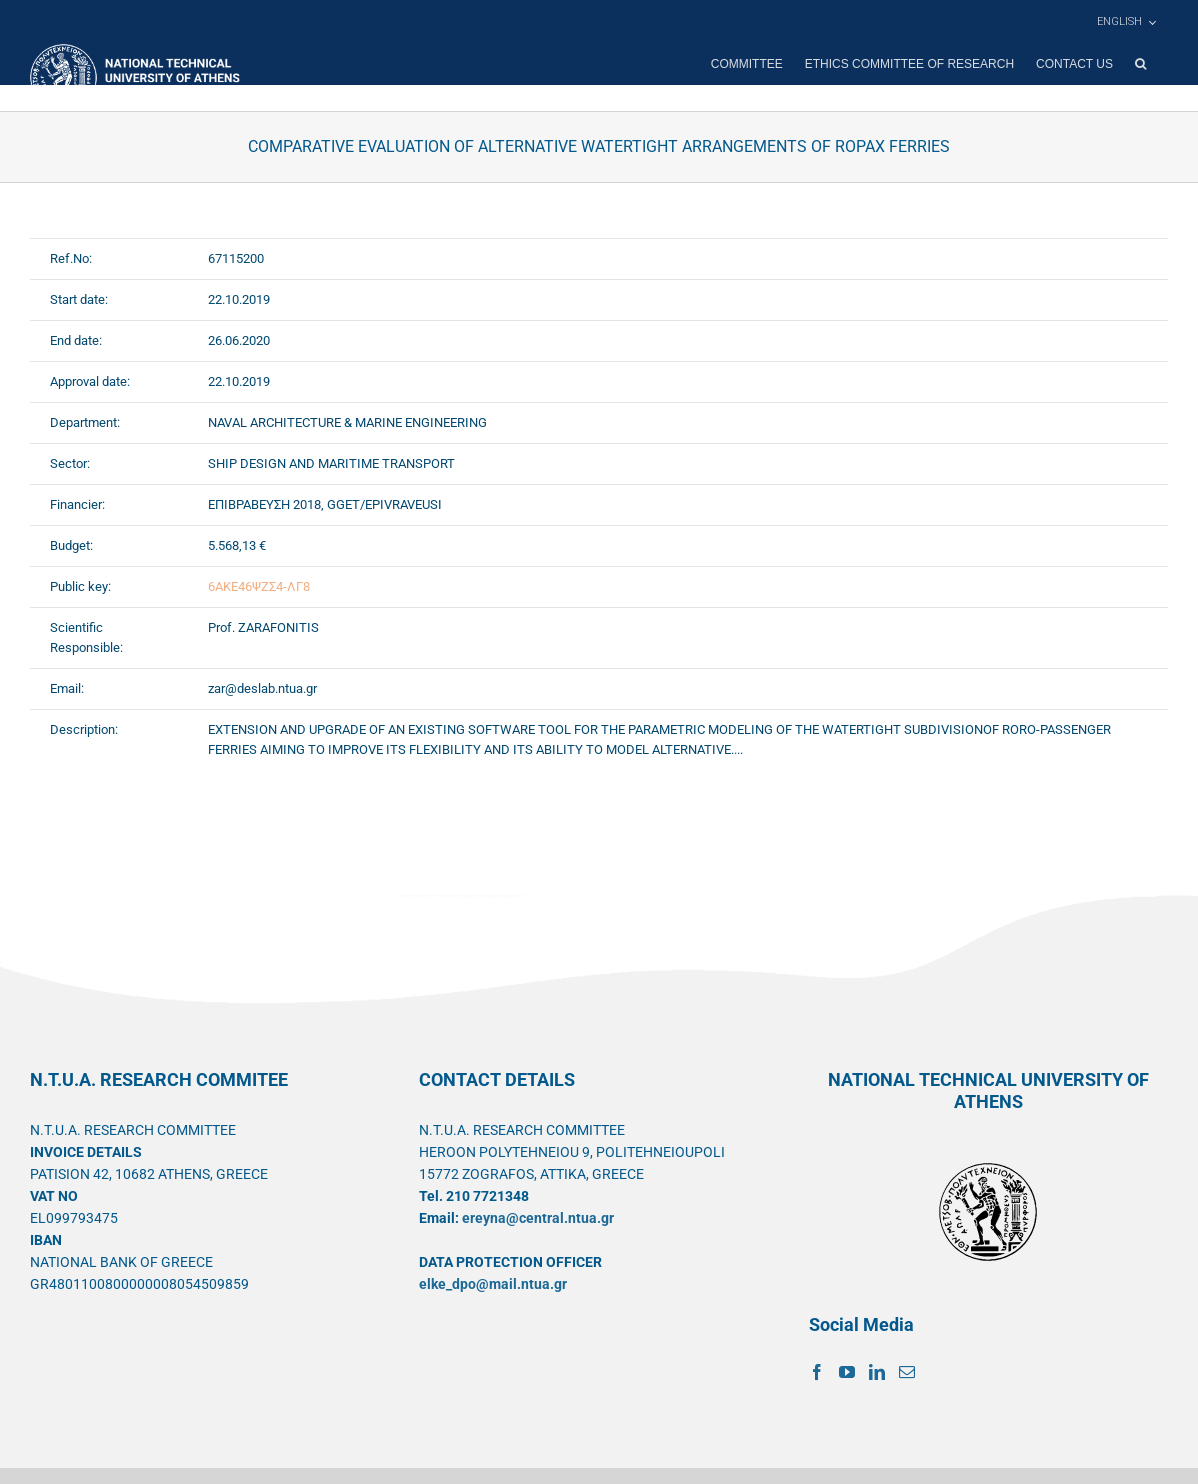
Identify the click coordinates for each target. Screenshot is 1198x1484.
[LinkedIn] (877, 1372)
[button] (1140, 64)
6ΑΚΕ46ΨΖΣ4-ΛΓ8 (259, 586)
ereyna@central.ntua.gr (538, 1218)
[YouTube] (847, 1372)
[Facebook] (817, 1372)
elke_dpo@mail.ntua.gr (493, 1284)
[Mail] (907, 1372)
